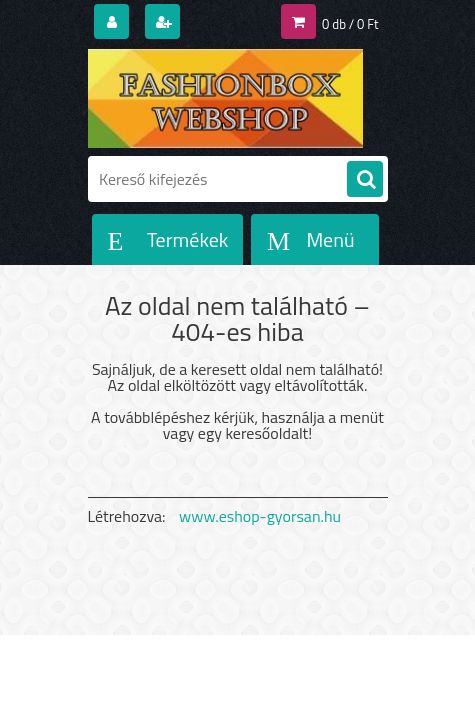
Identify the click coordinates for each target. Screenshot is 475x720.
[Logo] (225, 98)
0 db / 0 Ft (350, 24)
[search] (365, 180)
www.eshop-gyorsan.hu (260, 516)
